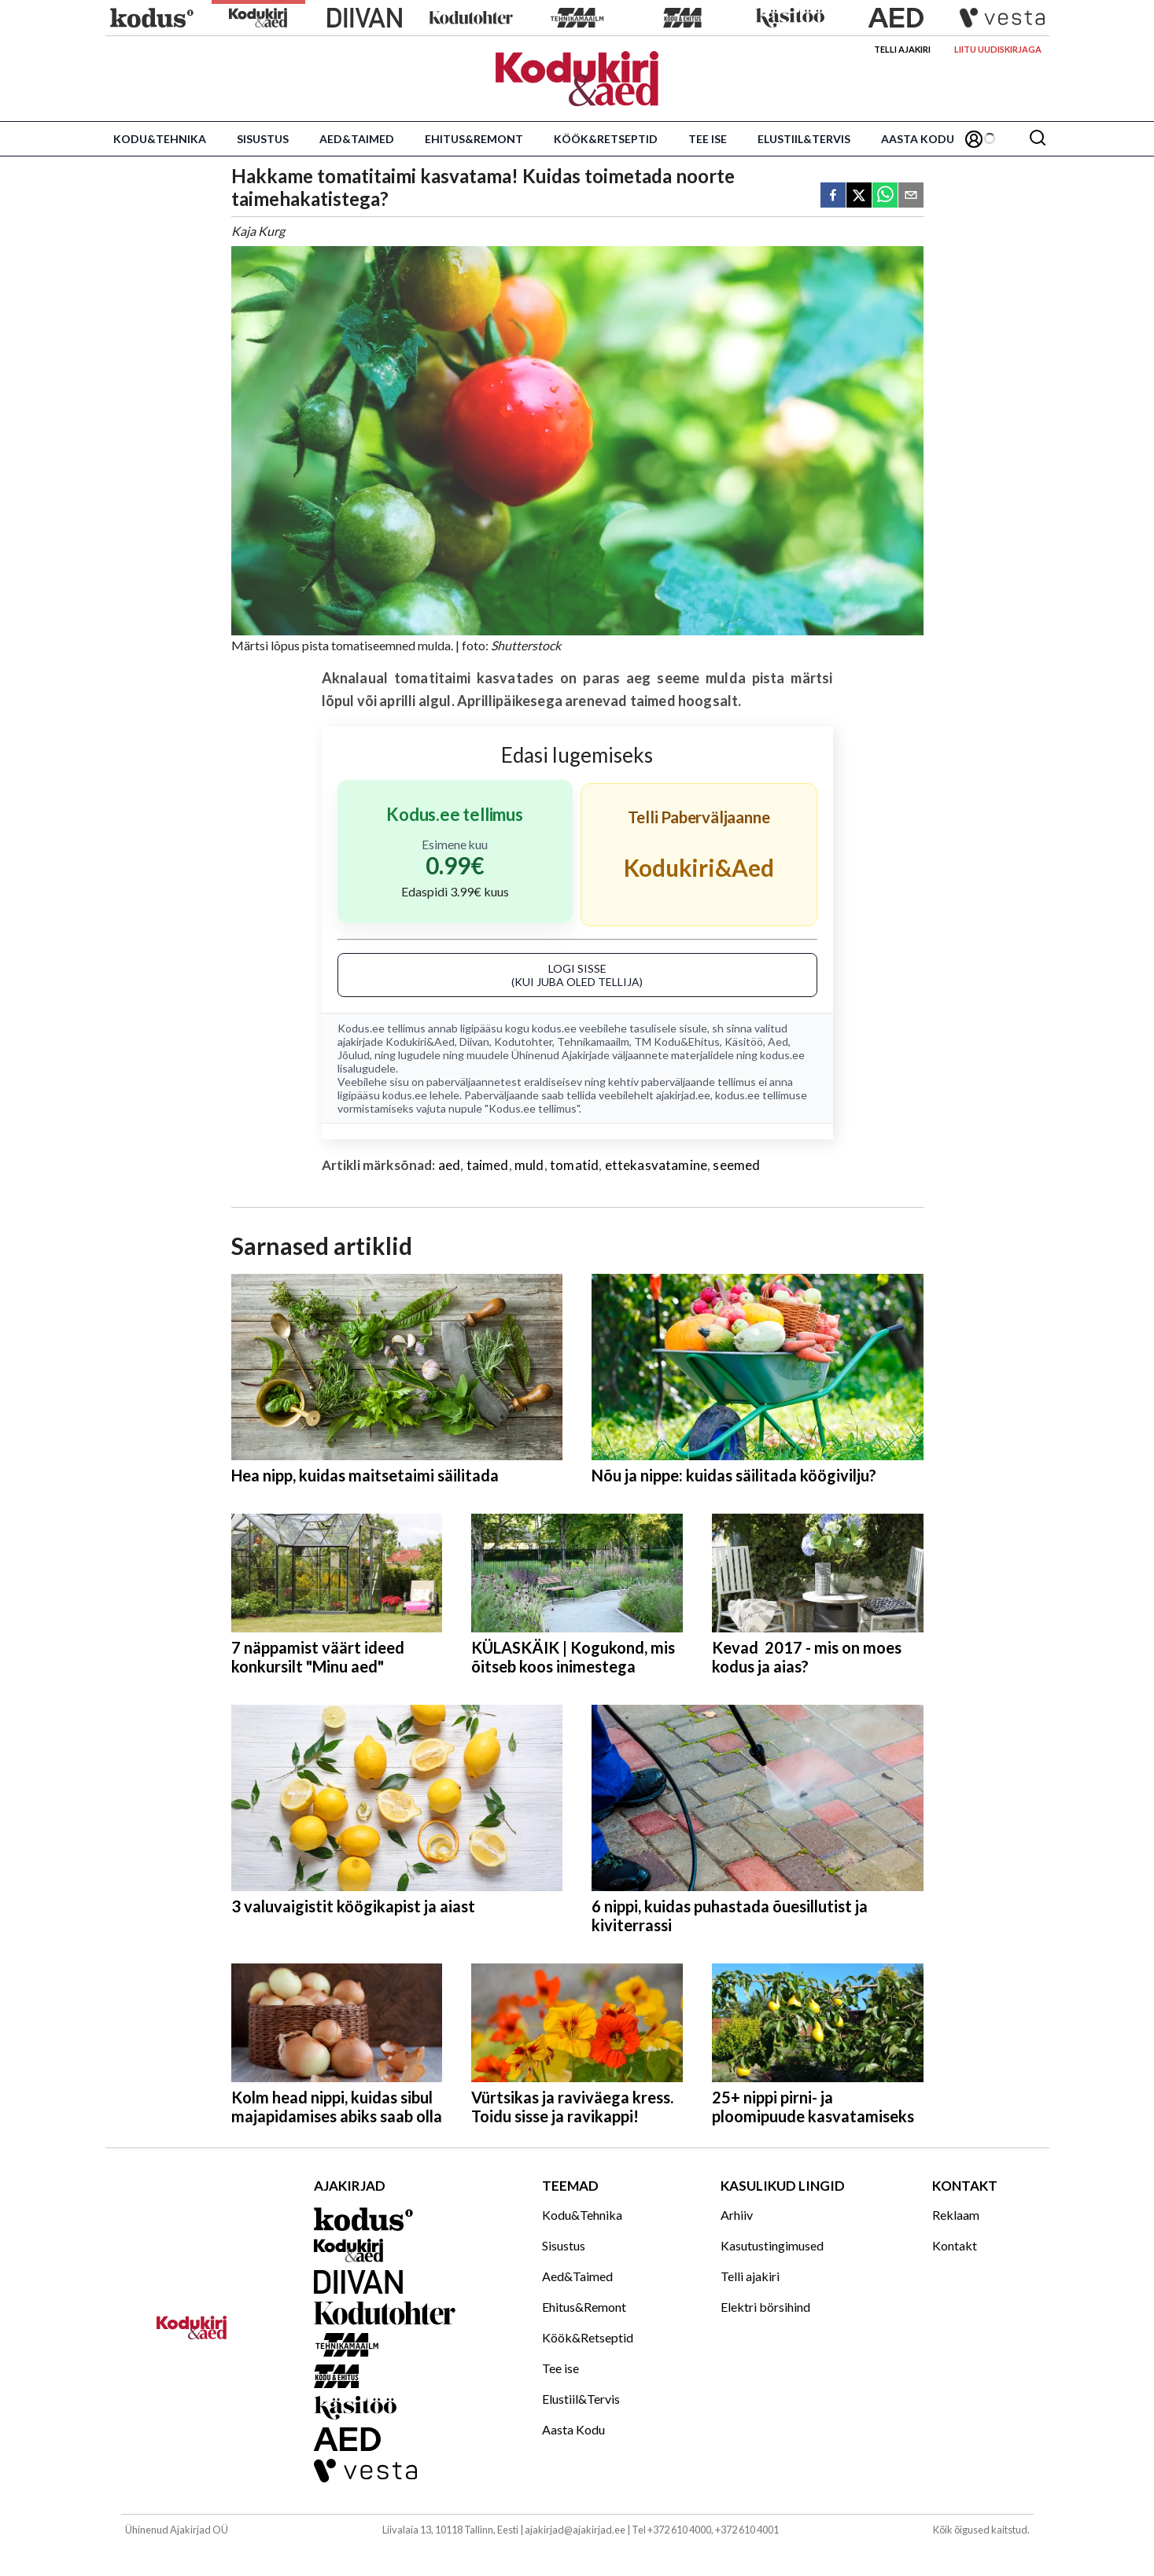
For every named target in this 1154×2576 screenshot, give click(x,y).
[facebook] (833, 196)
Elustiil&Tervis (804, 138)
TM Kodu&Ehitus (677, 1041)
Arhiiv (737, 2214)
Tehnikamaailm (593, 1041)
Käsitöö (743, 1041)
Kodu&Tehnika (159, 138)
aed (449, 1165)
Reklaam (955, 2214)
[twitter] (859, 196)
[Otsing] (1037, 138)
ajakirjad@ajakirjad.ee (575, 2529)
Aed (778, 1041)
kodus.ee (554, 1028)
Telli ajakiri (902, 49)
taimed (487, 1165)
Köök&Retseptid (606, 138)
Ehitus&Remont (474, 138)
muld (529, 1165)
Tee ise (707, 138)
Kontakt (954, 2245)
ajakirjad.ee (683, 1095)
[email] (911, 196)
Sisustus (263, 138)
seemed (736, 1165)
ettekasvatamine (656, 1165)
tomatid (574, 1165)
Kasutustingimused (772, 2245)
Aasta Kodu (917, 138)
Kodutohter (523, 1041)
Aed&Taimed (356, 138)
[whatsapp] (885, 196)
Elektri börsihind (765, 2306)
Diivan (474, 1041)
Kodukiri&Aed (420, 1041)
